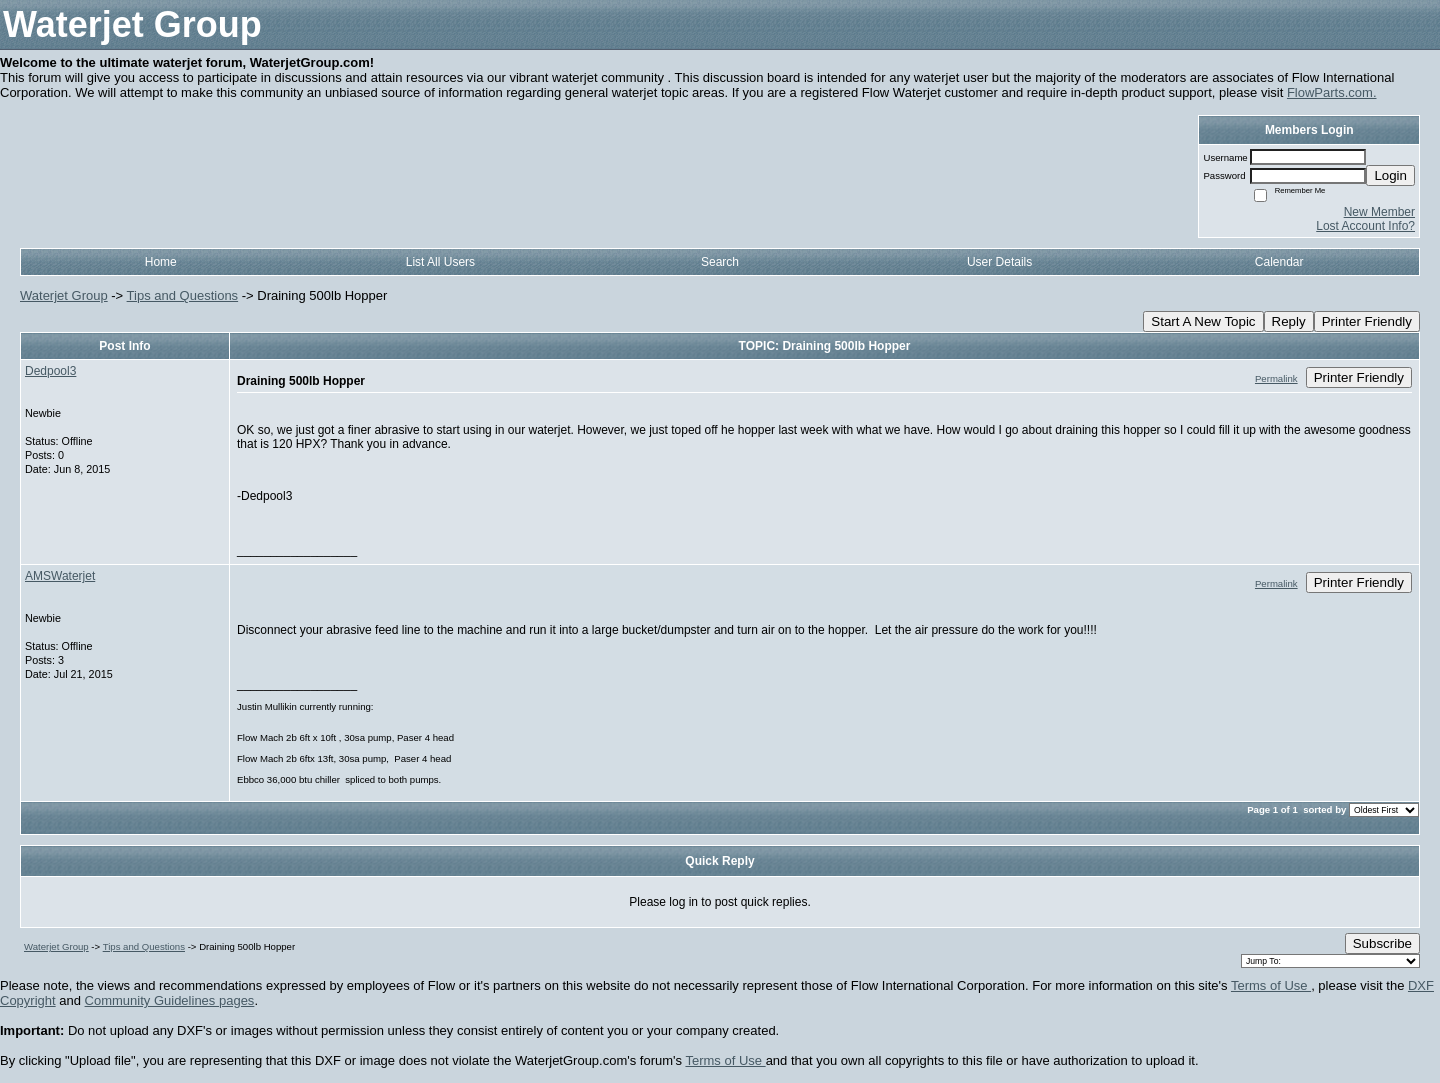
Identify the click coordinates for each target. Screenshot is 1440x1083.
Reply (1289, 321)
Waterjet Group (64, 295)
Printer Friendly (1367, 321)
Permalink (1276, 378)
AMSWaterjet (60, 576)
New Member (1379, 212)
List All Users (440, 262)
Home (161, 262)
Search (720, 262)
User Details (999, 262)
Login (1390, 175)
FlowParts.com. (1332, 92)
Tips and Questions (183, 295)
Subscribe (1382, 943)
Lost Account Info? (1365, 226)
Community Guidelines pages (170, 1000)
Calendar (1279, 262)
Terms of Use (1271, 985)
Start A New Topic (1203, 321)
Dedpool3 (50, 371)
